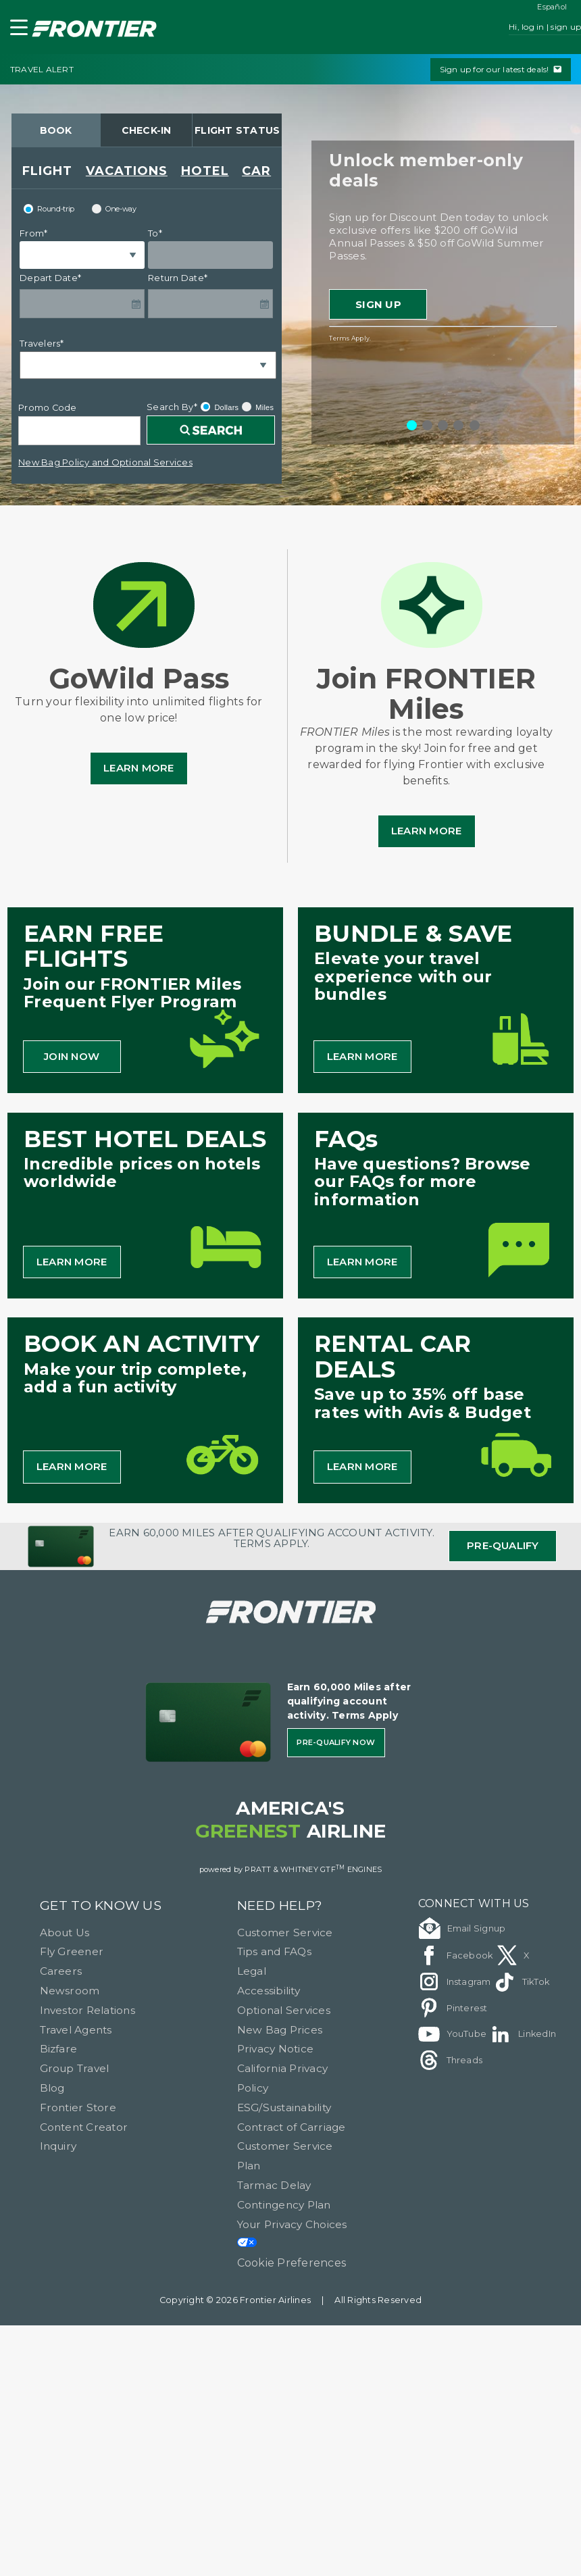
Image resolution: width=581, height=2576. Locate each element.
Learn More (138, 767)
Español (552, 6)
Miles (258, 406)
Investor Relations (87, 2010)
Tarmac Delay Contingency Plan (284, 2195)
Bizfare (59, 2048)
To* (155, 233)
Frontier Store (78, 2107)
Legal (251, 1971)
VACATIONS (127, 170)
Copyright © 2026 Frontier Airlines (235, 2300)
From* (33, 233)
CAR (256, 170)
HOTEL (205, 170)
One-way (114, 208)
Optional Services (283, 2010)
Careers (61, 1971)
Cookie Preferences (291, 2262)
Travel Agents (76, 2029)
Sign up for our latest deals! (500, 69)
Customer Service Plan (285, 2156)
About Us (65, 1932)
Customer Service (285, 1932)
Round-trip (49, 208)
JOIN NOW (71, 1056)
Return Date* (177, 278)
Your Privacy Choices (292, 2233)
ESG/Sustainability (284, 2107)
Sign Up (378, 304)
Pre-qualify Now (336, 1742)
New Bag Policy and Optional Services (105, 462)
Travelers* (42, 343)
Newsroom (70, 1990)
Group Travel (74, 2068)
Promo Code (47, 408)
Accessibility (268, 1990)
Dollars (219, 406)
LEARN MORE (362, 1056)
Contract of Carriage (291, 2127)
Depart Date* (50, 278)
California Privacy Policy (282, 2078)
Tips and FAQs (274, 1951)
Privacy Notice (275, 2048)
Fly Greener (72, 1951)
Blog (52, 2087)
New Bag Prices (279, 2029)
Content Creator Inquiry (84, 2137)
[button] (16, 30)
